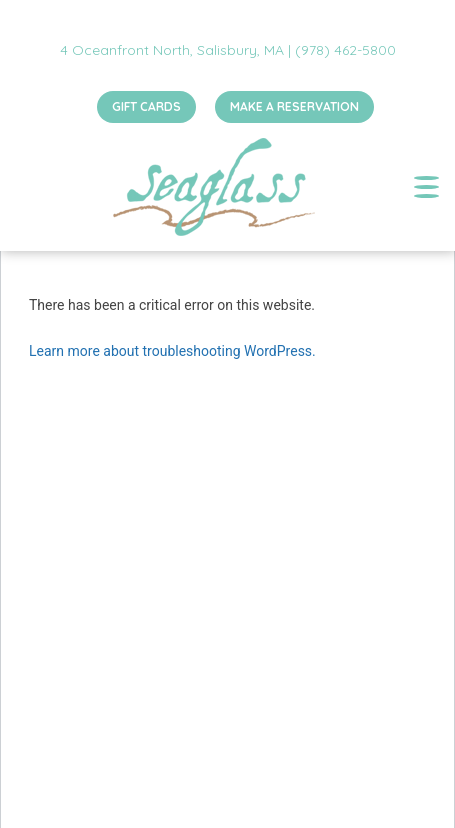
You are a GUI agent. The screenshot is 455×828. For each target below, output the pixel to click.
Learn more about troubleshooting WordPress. (172, 351)
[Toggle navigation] (426, 187)
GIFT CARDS (146, 106)
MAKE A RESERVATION (294, 106)
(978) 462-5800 (345, 50)
